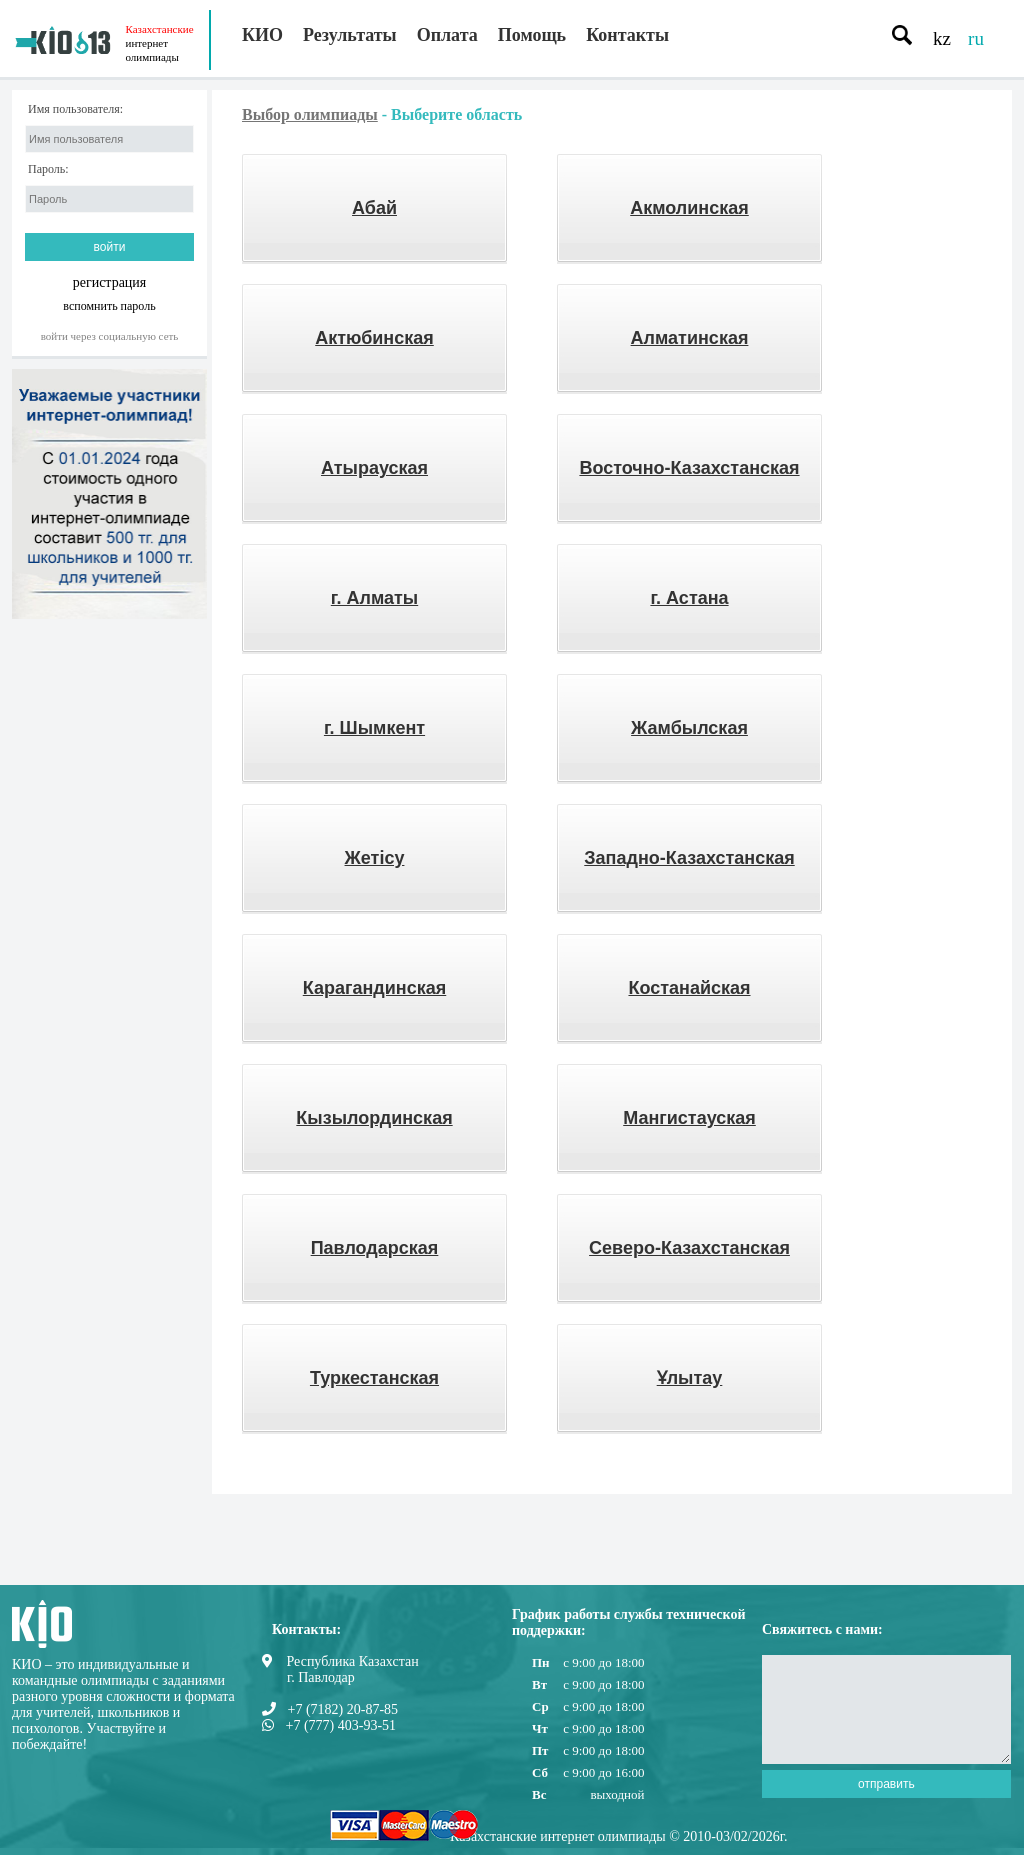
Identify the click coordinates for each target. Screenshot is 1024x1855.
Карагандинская (375, 988)
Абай (374, 208)
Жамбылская (689, 728)
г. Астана (689, 598)
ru (976, 38)
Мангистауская (689, 1118)
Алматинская (690, 338)
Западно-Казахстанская (689, 858)
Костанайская (689, 988)
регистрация (110, 282)
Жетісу (375, 858)
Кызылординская (374, 1118)
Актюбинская (374, 338)
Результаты (350, 35)
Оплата (447, 35)
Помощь (532, 35)
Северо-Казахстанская (689, 1248)
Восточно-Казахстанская (689, 468)
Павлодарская (375, 1248)
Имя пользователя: (75, 109)
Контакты (627, 35)
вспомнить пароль (109, 305)
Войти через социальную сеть (110, 336)
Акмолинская (689, 208)
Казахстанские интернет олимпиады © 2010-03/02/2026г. (618, 1836)
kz (942, 38)
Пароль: (48, 169)
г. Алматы (374, 598)
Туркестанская (374, 1378)
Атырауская (374, 468)
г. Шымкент (374, 728)
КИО (262, 35)
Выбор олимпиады (310, 114)
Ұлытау (690, 1378)
